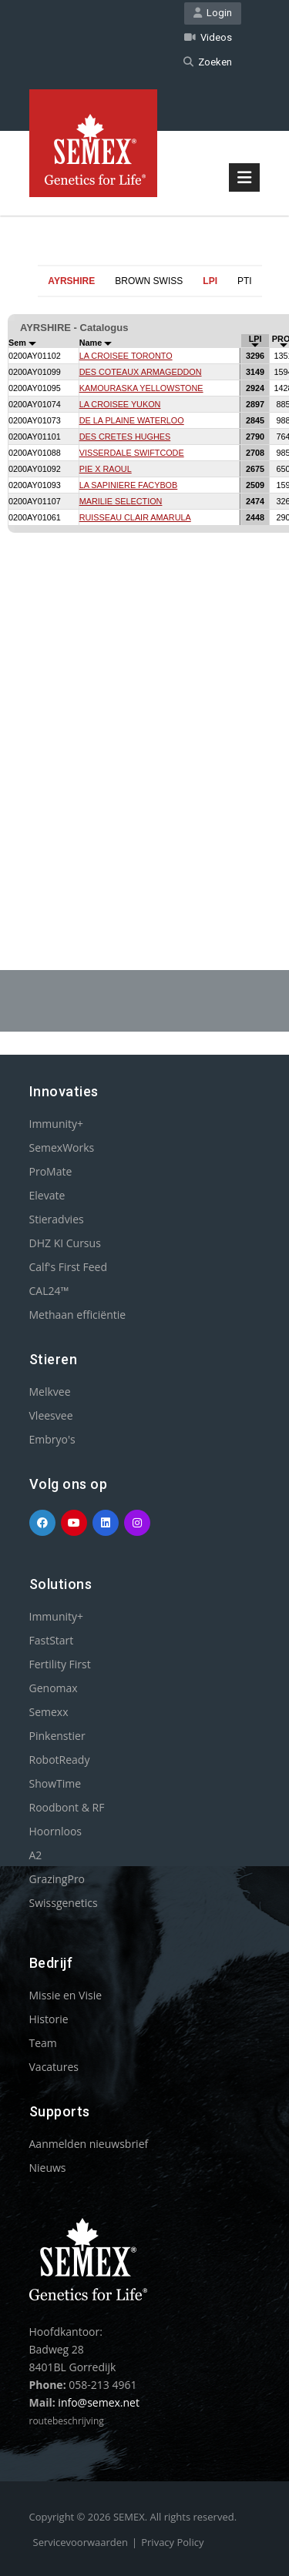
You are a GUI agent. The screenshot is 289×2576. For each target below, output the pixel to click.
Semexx (49, 1712)
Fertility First (60, 1664)
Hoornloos (55, 1831)
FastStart (51, 1640)
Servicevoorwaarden (81, 2542)
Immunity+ (56, 1123)
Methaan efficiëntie (77, 1314)
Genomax (53, 1688)
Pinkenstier (57, 1735)
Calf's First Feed (68, 1267)
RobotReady (59, 1759)
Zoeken (207, 62)
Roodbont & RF (67, 1807)
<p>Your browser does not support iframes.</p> (144, 595)
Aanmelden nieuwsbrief (89, 2143)
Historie (49, 2019)
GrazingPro (57, 1879)
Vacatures (54, 2066)
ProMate (50, 1171)
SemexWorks (62, 1147)
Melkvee (50, 1391)
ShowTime (55, 1783)
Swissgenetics (63, 1902)
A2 (35, 1855)
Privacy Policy (172, 2542)
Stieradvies (56, 1219)
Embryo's (52, 1439)
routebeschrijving (66, 2420)
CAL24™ (49, 1290)
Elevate (47, 1195)
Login (212, 12)
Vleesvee (51, 1415)
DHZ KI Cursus (65, 1243)
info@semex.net (98, 2402)
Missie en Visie (65, 1995)
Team (43, 2043)
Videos (208, 37)
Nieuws (47, 2167)
